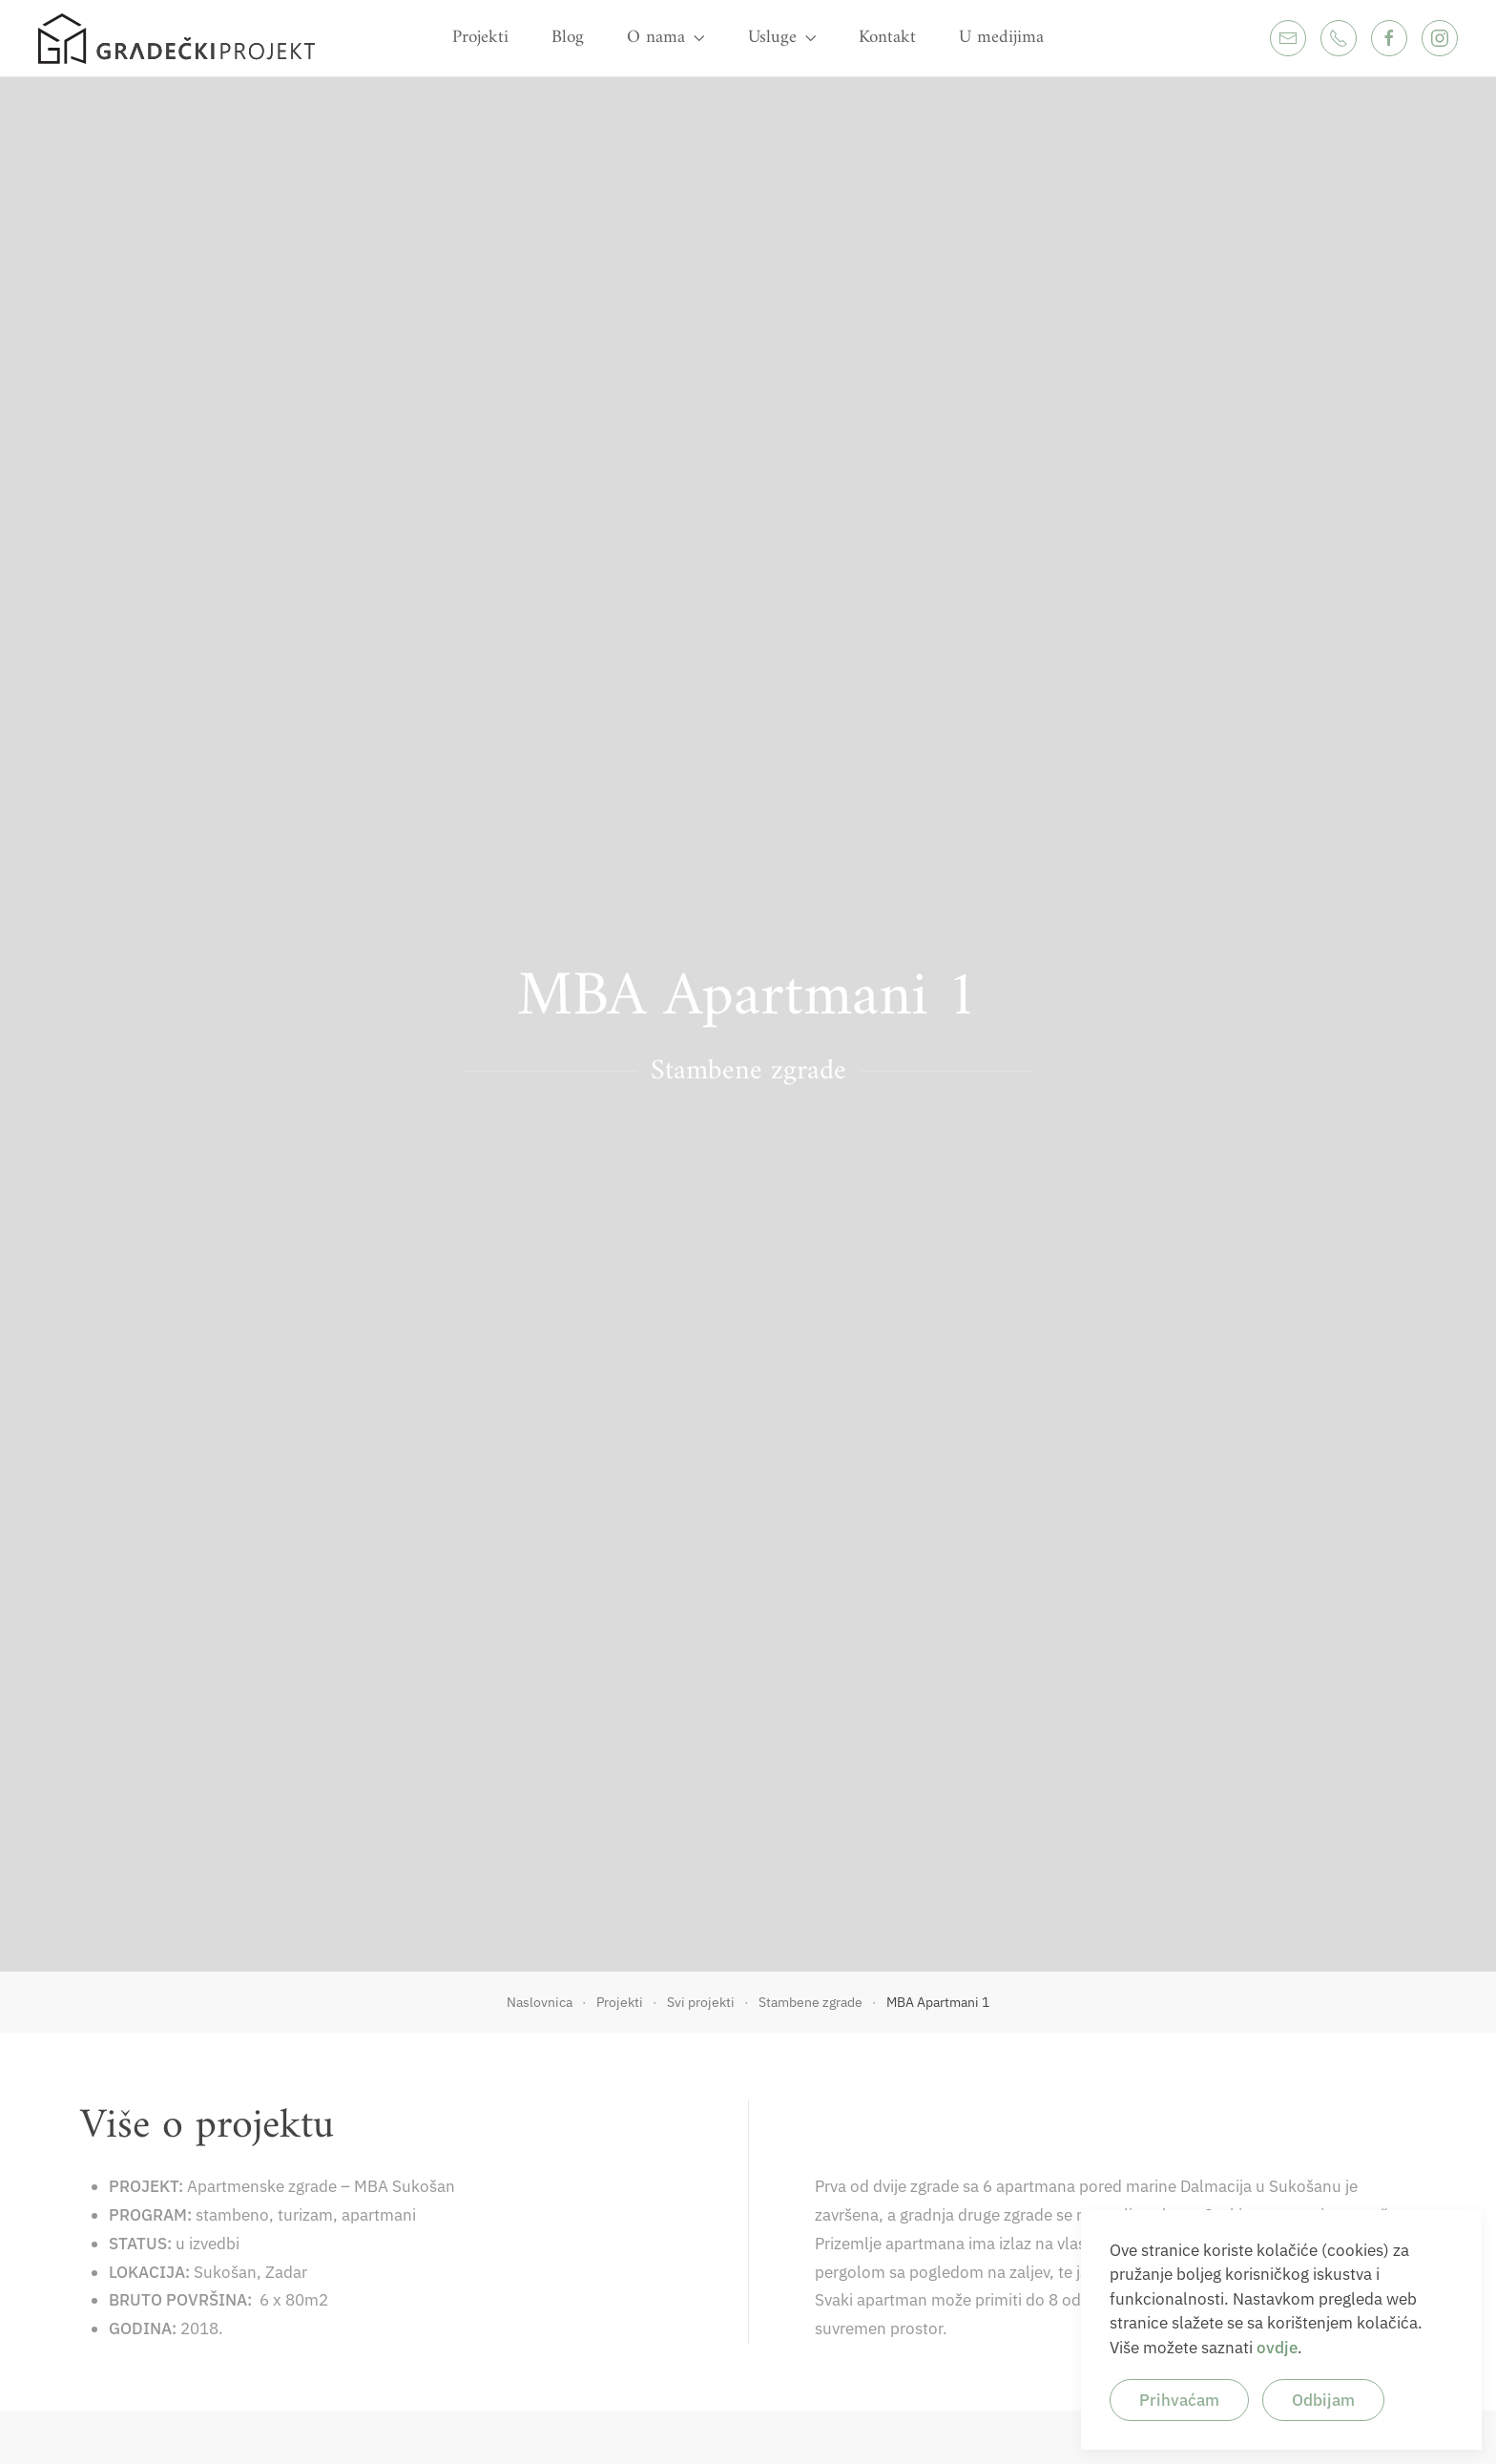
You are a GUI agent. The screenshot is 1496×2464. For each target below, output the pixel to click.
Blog (567, 37)
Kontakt (887, 37)
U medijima (1001, 37)
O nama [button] (666, 37)
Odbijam (1323, 2400)
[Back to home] (176, 38)
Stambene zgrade (748, 1071)
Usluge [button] (782, 37)
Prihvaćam (1179, 2400)
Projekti (480, 37)
